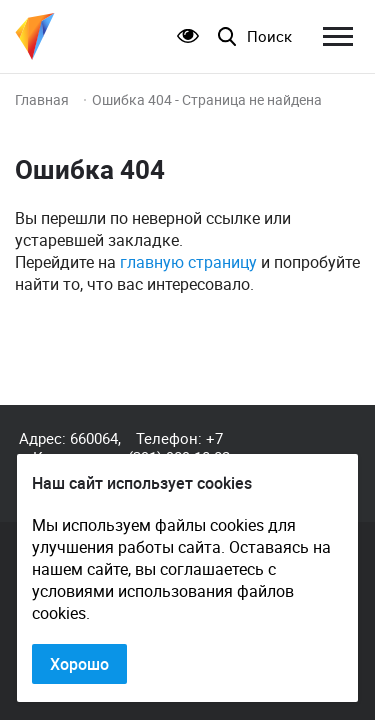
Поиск (269, 36)
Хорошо (79, 664)
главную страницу (188, 262)
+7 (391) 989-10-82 (179, 447)
